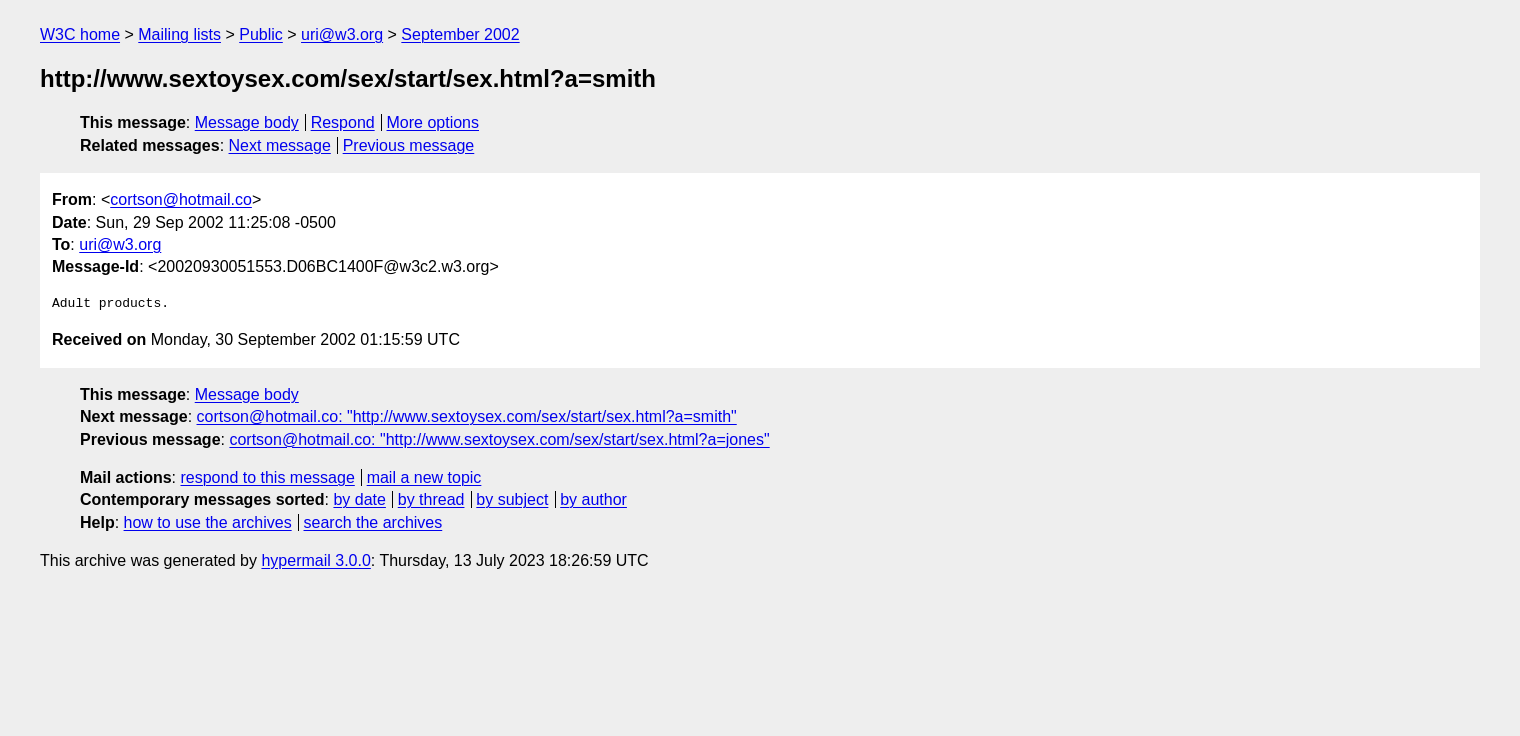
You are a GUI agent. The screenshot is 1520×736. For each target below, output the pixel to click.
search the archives (373, 522)
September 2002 (460, 34)
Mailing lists (179, 34)
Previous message (409, 145)
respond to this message (267, 477)
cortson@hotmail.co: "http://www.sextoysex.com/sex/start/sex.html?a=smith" (467, 416)
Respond (343, 122)
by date (359, 499)
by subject (512, 499)
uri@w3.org (342, 34)
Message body (247, 122)
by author (593, 499)
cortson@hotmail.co (181, 199)
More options (433, 122)
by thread (431, 499)
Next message (280, 145)
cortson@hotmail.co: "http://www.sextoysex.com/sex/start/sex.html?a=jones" (499, 439)
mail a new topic (424, 477)
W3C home (80, 34)
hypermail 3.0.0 (315, 560)
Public (261, 34)
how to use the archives (208, 522)
